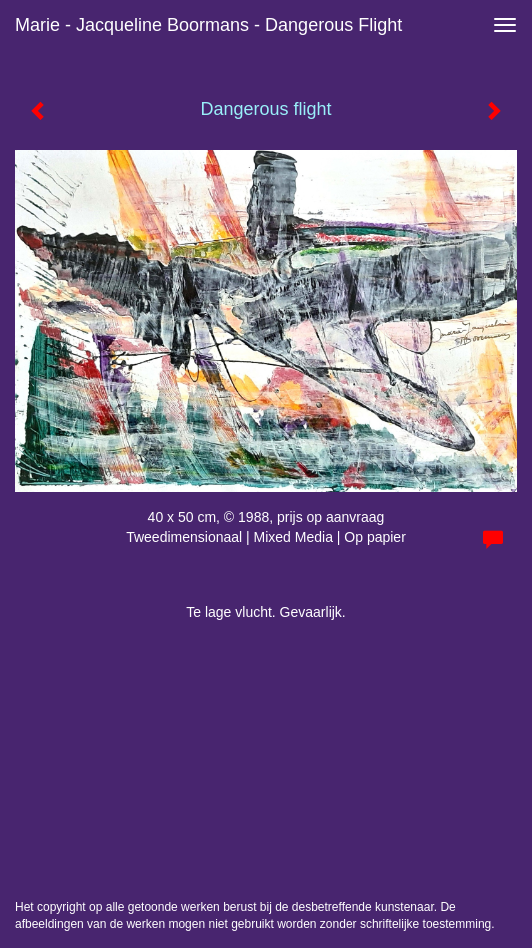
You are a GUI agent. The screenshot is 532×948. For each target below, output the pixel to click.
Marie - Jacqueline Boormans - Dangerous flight (208, 25)
